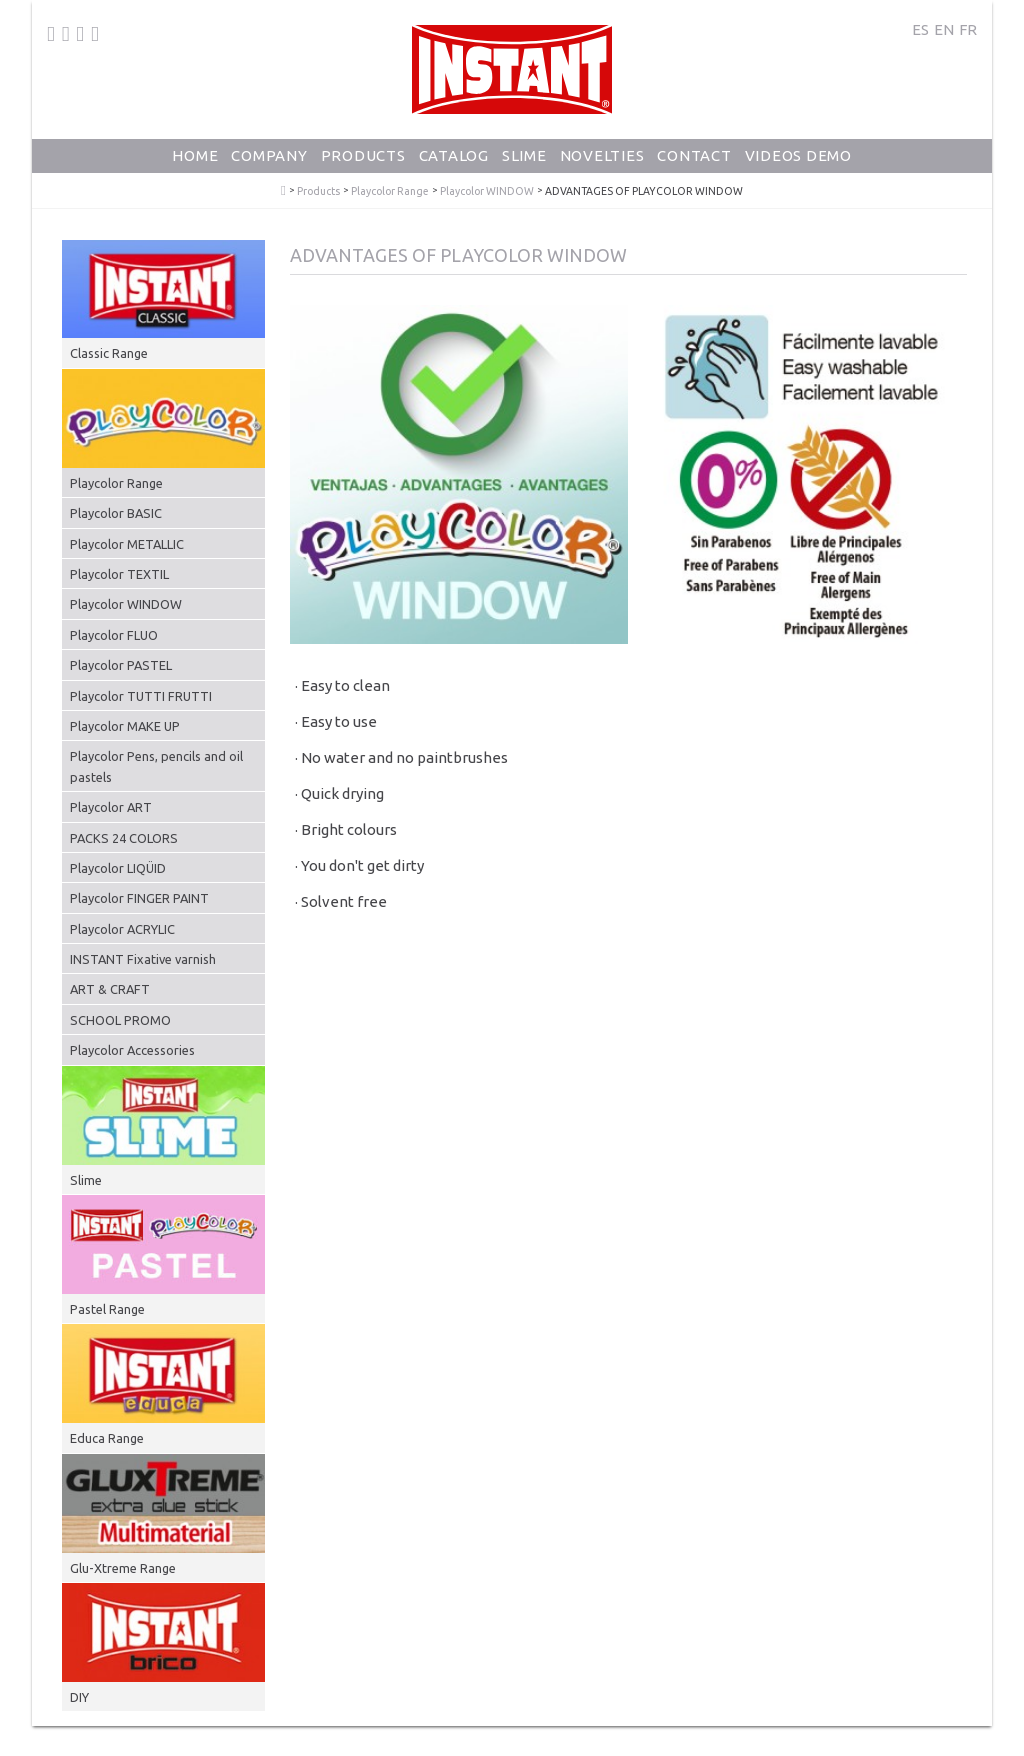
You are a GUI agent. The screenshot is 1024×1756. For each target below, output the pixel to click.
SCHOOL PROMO (120, 1020)
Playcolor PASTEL (121, 665)
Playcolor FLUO (114, 635)
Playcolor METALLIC (127, 544)
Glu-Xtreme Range (123, 1568)
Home (195, 155)
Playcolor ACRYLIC (122, 929)
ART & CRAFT (110, 989)
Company (269, 155)
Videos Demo (798, 155)
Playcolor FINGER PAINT (139, 898)
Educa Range (107, 1438)
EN (944, 29)
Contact (694, 155)
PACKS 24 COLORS (124, 838)
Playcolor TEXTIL (119, 574)
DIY (79, 1697)
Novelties (602, 155)
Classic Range (109, 353)
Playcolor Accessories (132, 1050)
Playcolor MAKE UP (125, 726)
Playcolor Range (390, 191)
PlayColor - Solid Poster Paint (283, 191)
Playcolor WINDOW (487, 191)
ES (920, 29)
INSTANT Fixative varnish (143, 959)
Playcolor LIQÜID (118, 868)
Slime (524, 155)
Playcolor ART (111, 807)
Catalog (454, 155)
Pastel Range (107, 1309)
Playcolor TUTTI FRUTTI (141, 696)
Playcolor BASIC (116, 513)
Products (363, 155)
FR (968, 29)
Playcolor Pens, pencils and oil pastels (156, 766)
